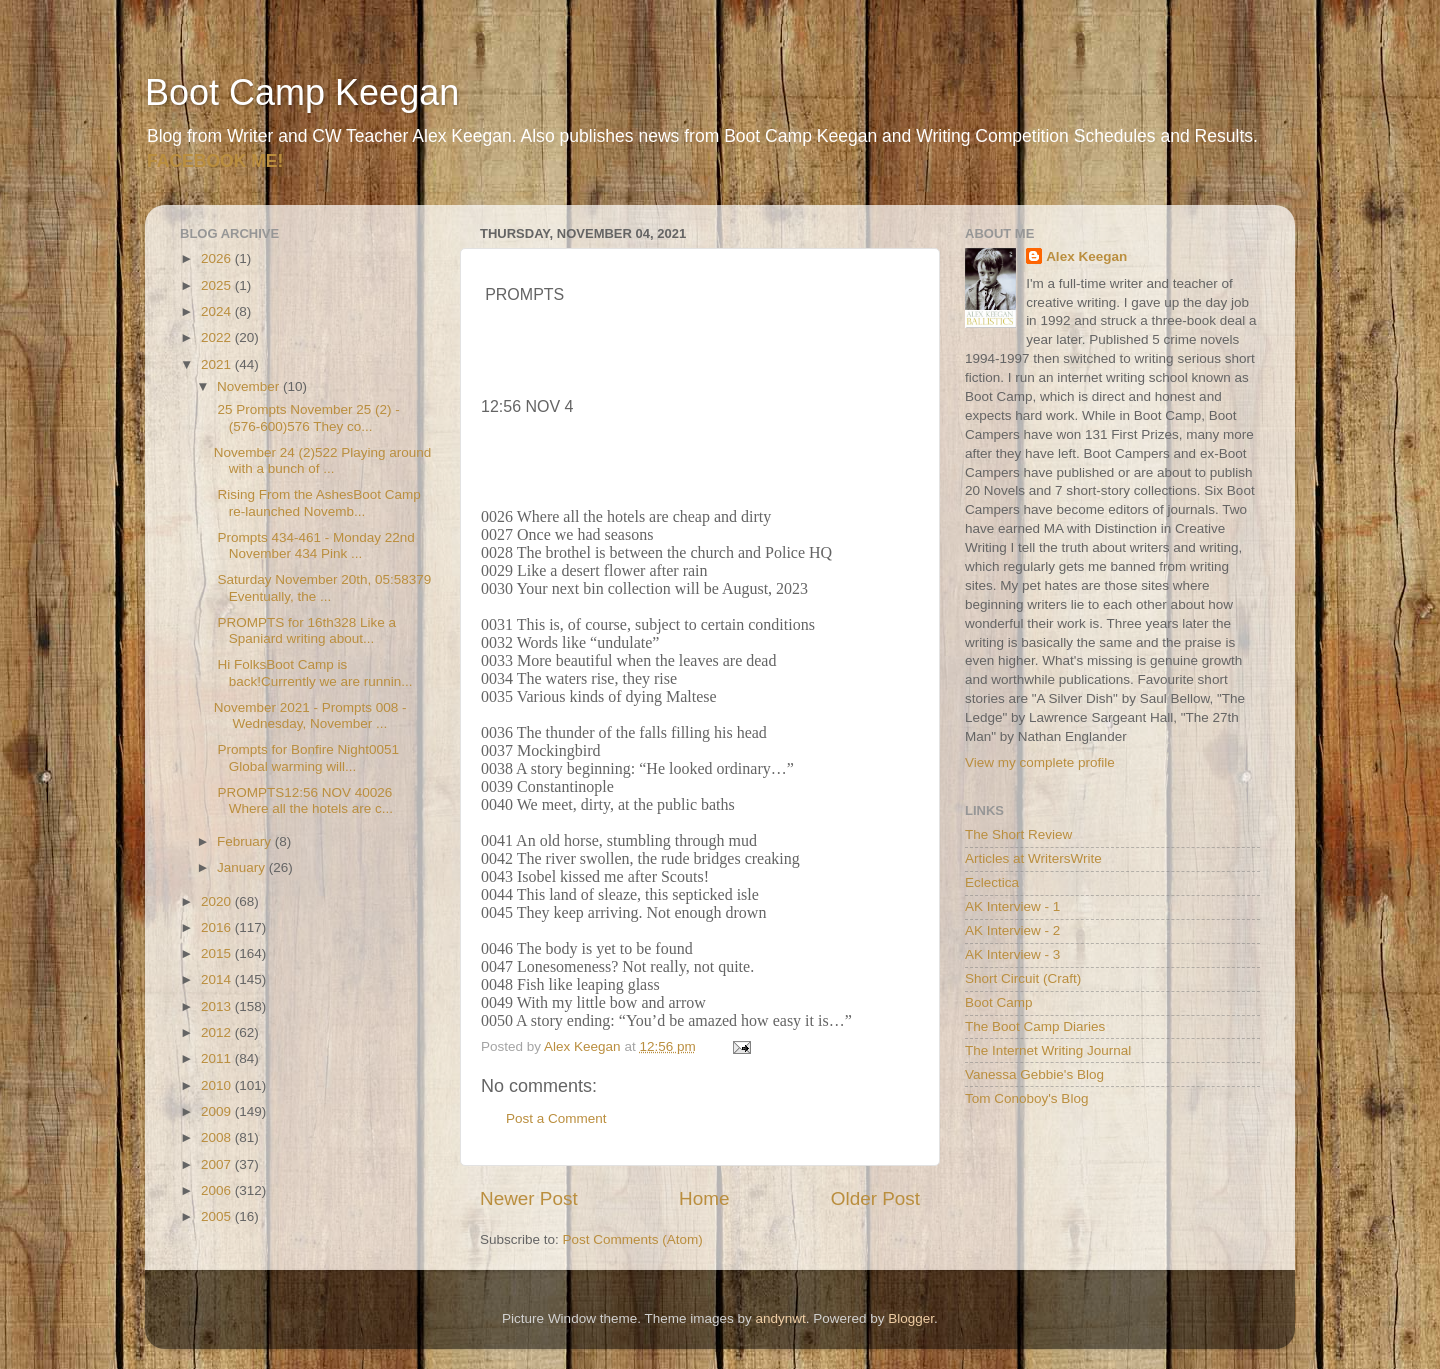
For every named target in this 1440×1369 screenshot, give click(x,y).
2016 (218, 927)
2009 (218, 1111)
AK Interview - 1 (1012, 906)
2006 (218, 1190)
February (246, 841)
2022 (218, 337)
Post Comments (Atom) (633, 1239)
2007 (218, 1164)
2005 (218, 1216)
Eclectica (992, 882)
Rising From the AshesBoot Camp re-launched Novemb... (317, 502)
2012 (218, 1032)
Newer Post (529, 1198)
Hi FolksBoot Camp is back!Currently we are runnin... (313, 672)
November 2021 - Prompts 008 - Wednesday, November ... (310, 715)
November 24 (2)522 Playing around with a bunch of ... (323, 460)
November (250, 386)
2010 (218, 1085)
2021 (218, 364)
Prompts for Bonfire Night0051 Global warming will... (306, 757)
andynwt (780, 1318)
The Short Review (1018, 834)
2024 (218, 311)
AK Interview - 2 (1012, 930)
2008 (218, 1137)
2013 (218, 1006)
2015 (218, 953)
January (243, 867)
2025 (218, 285)
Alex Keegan (1086, 256)
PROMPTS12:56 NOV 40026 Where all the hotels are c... (303, 800)
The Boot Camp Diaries (1035, 1026)
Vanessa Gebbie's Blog (1034, 1074)
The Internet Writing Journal (1048, 1050)
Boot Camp (999, 1002)
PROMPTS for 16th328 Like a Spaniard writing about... (305, 630)
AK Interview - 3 (1012, 954)
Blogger (911, 1318)
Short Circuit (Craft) (1023, 978)
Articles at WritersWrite (1033, 858)
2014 (218, 979)
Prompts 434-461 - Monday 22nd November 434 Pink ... (314, 545)
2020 (218, 901)
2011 (218, 1058)
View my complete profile (1040, 762)
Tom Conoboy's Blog (1026, 1098)
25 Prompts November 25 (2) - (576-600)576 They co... (307, 417)
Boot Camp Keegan (302, 92)
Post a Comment (556, 1118)
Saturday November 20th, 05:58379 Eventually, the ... (323, 587)
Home (704, 1198)
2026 (218, 258)
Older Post (875, 1198)
